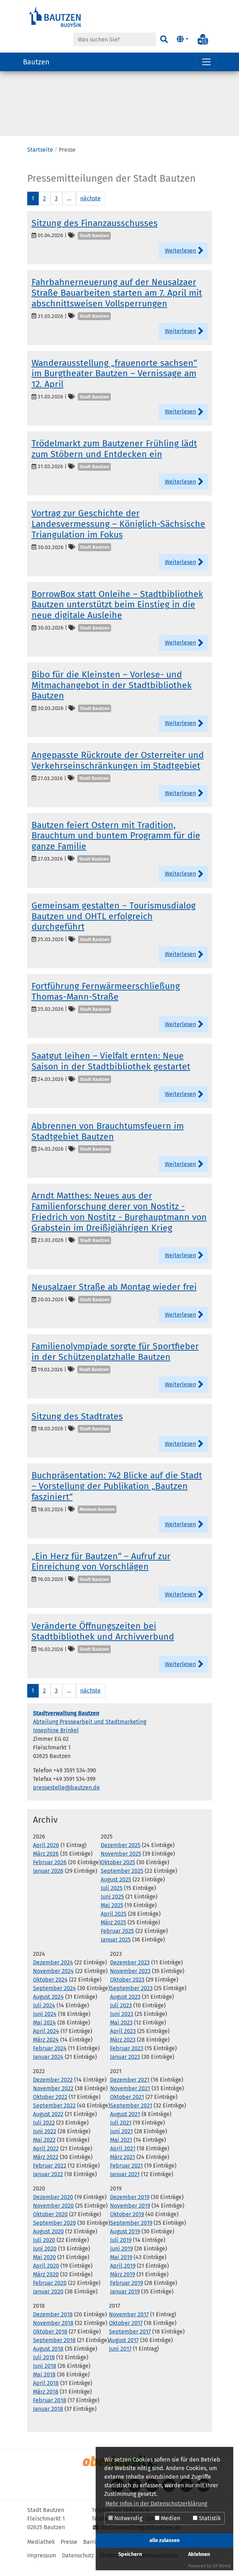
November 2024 (53, 1982)
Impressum (41, 2566)
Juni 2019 (121, 2259)
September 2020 (54, 2233)
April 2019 (122, 2276)
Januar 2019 (125, 2302)
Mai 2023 (121, 2033)
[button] (182, 39)
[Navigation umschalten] (206, 62)
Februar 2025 (117, 1942)
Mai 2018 (44, 2385)
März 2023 (122, 2050)
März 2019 (122, 2285)
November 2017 (129, 2325)
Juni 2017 (120, 2359)
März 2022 (45, 2168)
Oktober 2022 (50, 2108)
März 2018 (45, 2402)
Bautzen (36, 62)
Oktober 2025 (118, 1873)
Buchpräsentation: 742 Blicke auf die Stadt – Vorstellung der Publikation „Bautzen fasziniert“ (117, 1497)
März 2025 (113, 1933)
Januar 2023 (125, 2068)
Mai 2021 (121, 2151)
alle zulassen (164, 2540)
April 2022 (46, 2159)
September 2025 (122, 1882)
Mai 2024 (44, 2033)
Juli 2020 (44, 2251)
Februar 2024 (50, 2059)
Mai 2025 (112, 1916)
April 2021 (122, 2159)
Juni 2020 (45, 2259)
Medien (167, 2518)
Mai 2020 (44, 2268)
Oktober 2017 (126, 2334)
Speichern (130, 2554)
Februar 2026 (50, 1873)
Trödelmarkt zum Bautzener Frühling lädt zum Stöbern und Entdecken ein (114, 460)
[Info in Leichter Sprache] (203, 39)
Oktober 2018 (50, 2342)
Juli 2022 (44, 2133)
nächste (90, 209)
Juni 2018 (44, 2377)
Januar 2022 (48, 2185)
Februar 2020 (50, 2294)
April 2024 (46, 2042)
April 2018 (46, 2394)
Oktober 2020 (50, 2225)
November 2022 (53, 2099)
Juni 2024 (45, 2025)
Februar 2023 (126, 2059)
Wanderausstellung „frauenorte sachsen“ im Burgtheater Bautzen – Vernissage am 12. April (114, 385)
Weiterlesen (180, 261)
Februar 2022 (49, 2176)
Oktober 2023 (127, 1990)
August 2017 (124, 2351)
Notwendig (125, 2518)
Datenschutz (78, 2566)
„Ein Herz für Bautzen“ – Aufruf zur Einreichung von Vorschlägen (101, 1572)
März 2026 (46, 1864)
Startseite (40, 160)
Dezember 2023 (130, 1973)
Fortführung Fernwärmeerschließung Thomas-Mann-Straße (106, 1002)
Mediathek (41, 2553)
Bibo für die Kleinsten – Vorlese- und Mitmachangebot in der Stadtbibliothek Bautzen (112, 696)
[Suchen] (163, 39)
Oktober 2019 (127, 2225)
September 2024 (54, 1999)
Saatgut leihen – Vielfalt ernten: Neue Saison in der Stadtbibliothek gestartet (111, 1072)
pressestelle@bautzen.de (66, 1798)
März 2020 (46, 2285)
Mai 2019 (121, 2268)
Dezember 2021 (129, 2090)
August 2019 (125, 2242)
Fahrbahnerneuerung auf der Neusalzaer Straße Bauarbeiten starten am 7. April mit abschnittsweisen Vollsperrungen (117, 304)
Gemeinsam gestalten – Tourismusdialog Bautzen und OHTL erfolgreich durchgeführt (114, 927)
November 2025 (121, 1864)
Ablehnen (199, 2554)
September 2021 (131, 2116)
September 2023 (131, 1999)
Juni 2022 (44, 2142)
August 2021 (125, 2125)
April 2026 (46, 1856)
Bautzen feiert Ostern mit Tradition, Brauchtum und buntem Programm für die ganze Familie (116, 847)
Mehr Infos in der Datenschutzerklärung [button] (156, 2503)
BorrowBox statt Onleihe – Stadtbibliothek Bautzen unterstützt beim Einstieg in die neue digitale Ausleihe (117, 616)
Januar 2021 (125, 2185)
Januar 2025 (116, 1950)
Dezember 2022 (53, 2090)
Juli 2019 (121, 2251)
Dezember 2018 (53, 2325)
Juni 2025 (112, 1907)
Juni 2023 (121, 2025)
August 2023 (125, 2007)
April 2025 (113, 1924)
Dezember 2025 (120, 1856)
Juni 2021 (121, 2142)
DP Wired (221, 2565)
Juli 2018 (44, 2368)
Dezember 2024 (53, 1973)
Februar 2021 (126, 2176)
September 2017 (130, 2342)
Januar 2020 (48, 2302)
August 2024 (48, 2007)
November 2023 (130, 1982)
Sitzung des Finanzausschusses (95, 234)
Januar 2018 (48, 2419)
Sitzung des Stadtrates (77, 1427)
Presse (69, 2553)
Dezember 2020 (53, 2208)
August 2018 (48, 2359)
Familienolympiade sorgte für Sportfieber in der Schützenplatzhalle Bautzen (115, 1362)
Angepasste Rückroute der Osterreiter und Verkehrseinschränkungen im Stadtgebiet (118, 771)
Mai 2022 (44, 2151)
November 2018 (53, 2334)
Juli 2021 (121, 2133)
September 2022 (54, 2116)
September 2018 (54, 2351)
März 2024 (46, 2050)
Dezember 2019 (129, 2208)
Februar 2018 (49, 2411)
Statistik (207, 2518)
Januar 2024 (48, 2068)
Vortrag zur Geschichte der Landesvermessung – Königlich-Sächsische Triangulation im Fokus (118, 535)
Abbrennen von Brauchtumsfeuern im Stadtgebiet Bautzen (108, 1142)
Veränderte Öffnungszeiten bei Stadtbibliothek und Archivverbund (103, 1642)
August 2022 (48, 2125)
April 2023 (123, 2042)
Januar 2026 (48, 1882)
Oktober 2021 (127, 2108)
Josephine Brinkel (56, 1741)
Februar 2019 (126, 2294)
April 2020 (46, 2276)
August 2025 (116, 1890)
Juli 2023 (121, 2016)
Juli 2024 (44, 2016)
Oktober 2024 (50, 1990)
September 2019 (131, 2233)
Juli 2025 (112, 1899)
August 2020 (48, 2242)
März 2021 (122, 2168)
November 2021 (130, 2099)
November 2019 (130, 2216)
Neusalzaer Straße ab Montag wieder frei (114, 1298)
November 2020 (53, 2216)
